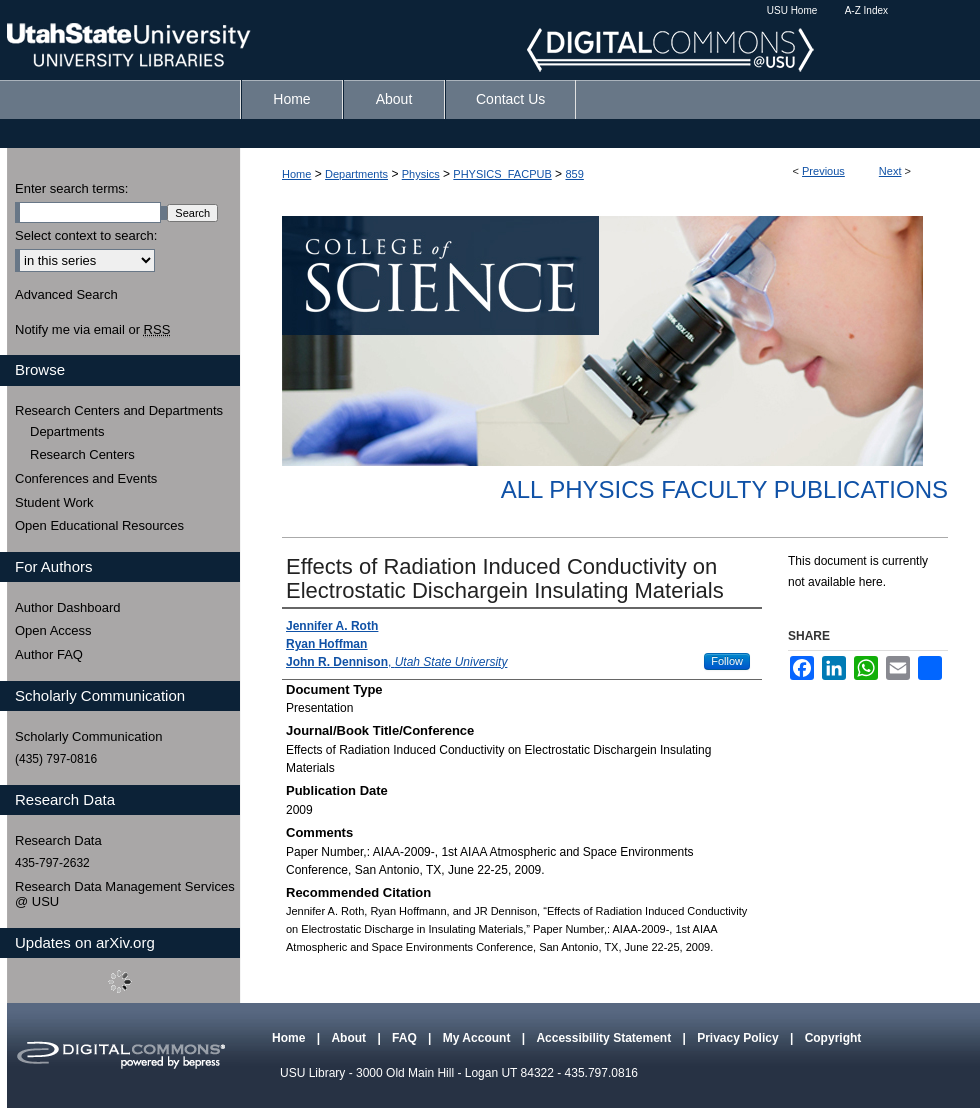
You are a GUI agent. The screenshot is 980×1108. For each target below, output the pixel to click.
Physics (421, 174)
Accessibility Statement (605, 1038)
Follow (727, 661)
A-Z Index (866, 10)
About (350, 1038)
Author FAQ (49, 654)
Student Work (54, 502)
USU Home (792, 10)
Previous (823, 171)
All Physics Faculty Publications (724, 489)
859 (574, 174)
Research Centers (82, 454)
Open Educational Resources (99, 525)
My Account (478, 1038)
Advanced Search (66, 294)
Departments (356, 174)
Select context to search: (86, 235)
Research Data (58, 840)
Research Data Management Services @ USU (125, 894)
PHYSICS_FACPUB (502, 174)
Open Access (53, 630)
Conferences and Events (86, 478)
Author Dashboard (68, 607)
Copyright (833, 1038)
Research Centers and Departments (119, 410)
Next (890, 171)
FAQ (406, 1038)
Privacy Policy (739, 1038)
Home (296, 174)
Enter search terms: (71, 188)
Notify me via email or (92, 330)
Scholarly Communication (88, 736)
